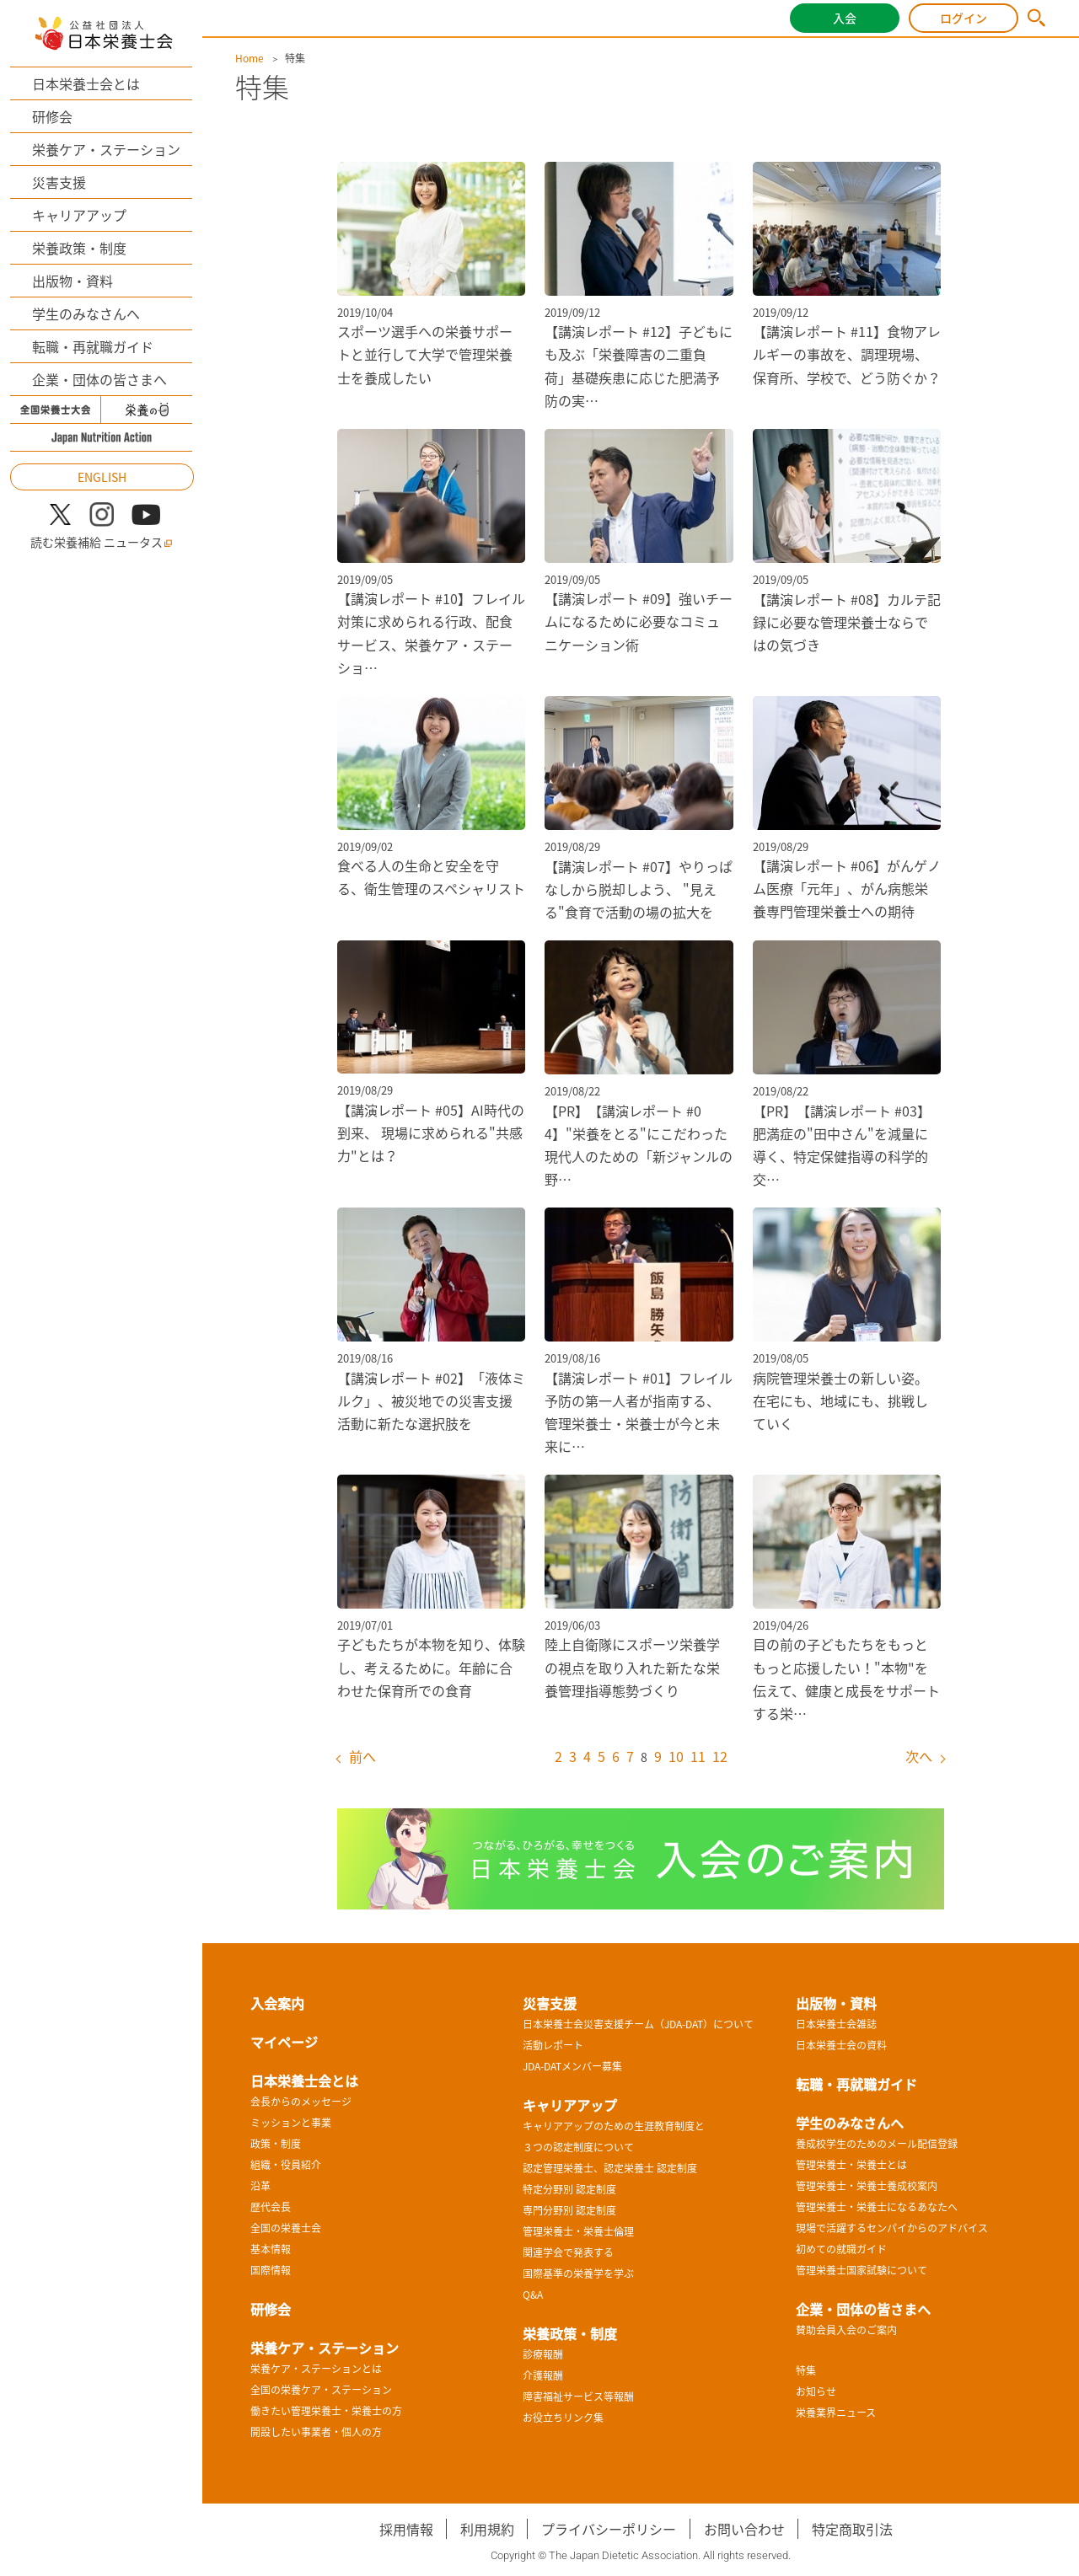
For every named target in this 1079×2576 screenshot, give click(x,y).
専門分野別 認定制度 (569, 2210)
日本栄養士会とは (86, 83)
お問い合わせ (744, 2529)
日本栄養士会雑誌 (836, 2024)
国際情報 (270, 2270)
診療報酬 (543, 2354)
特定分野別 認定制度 (569, 2189)
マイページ (284, 2042)
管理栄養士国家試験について (861, 2270)
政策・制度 (275, 2143)
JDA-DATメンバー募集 (572, 2066)
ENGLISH (102, 477)
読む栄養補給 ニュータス (101, 542)
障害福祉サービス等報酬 (578, 2396)
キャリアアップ (79, 215)
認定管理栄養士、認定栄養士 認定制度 (610, 2168)
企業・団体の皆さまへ (99, 379)
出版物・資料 (72, 280)
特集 (806, 2370)
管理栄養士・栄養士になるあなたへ (877, 2207)
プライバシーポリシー (608, 2529)
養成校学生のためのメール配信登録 (877, 2143)
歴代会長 (270, 2207)
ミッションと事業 (290, 2122)
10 (676, 1756)
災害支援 (59, 182)
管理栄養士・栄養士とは (851, 2164)
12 (719, 1756)
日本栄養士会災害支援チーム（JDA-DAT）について (638, 2024)
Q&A (533, 2294)
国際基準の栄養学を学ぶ (578, 2273)
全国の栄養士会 (285, 2228)
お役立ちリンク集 (563, 2417)
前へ (362, 1756)
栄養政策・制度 (79, 248)
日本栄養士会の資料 (841, 2045)
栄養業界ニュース (836, 2412)
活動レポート (553, 2045)
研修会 (52, 116)
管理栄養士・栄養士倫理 (578, 2231)
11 (698, 1756)
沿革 (260, 2185)
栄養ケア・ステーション (106, 149)
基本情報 (270, 2249)
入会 (844, 17)
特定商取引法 (852, 2529)
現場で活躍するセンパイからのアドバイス (892, 2228)
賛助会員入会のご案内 (846, 2330)
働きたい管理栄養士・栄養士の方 (326, 2410)
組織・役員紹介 (285, 2164)
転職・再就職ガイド (92, 346)
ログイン (963, 17)
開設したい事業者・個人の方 (316, 2431)
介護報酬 (543, 2375)
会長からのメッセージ (301, 2101)
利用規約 (487, 2529)
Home (249, 58)
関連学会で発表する (568, 2252)
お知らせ (816, 2391)
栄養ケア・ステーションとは (316, 2368)
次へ (918, 1756)
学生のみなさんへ (86, 313)
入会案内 (277, 2003)
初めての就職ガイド (841, 2249)
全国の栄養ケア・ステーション (321, 2389)
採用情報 (406, 2529)
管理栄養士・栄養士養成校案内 (866, 2185)
